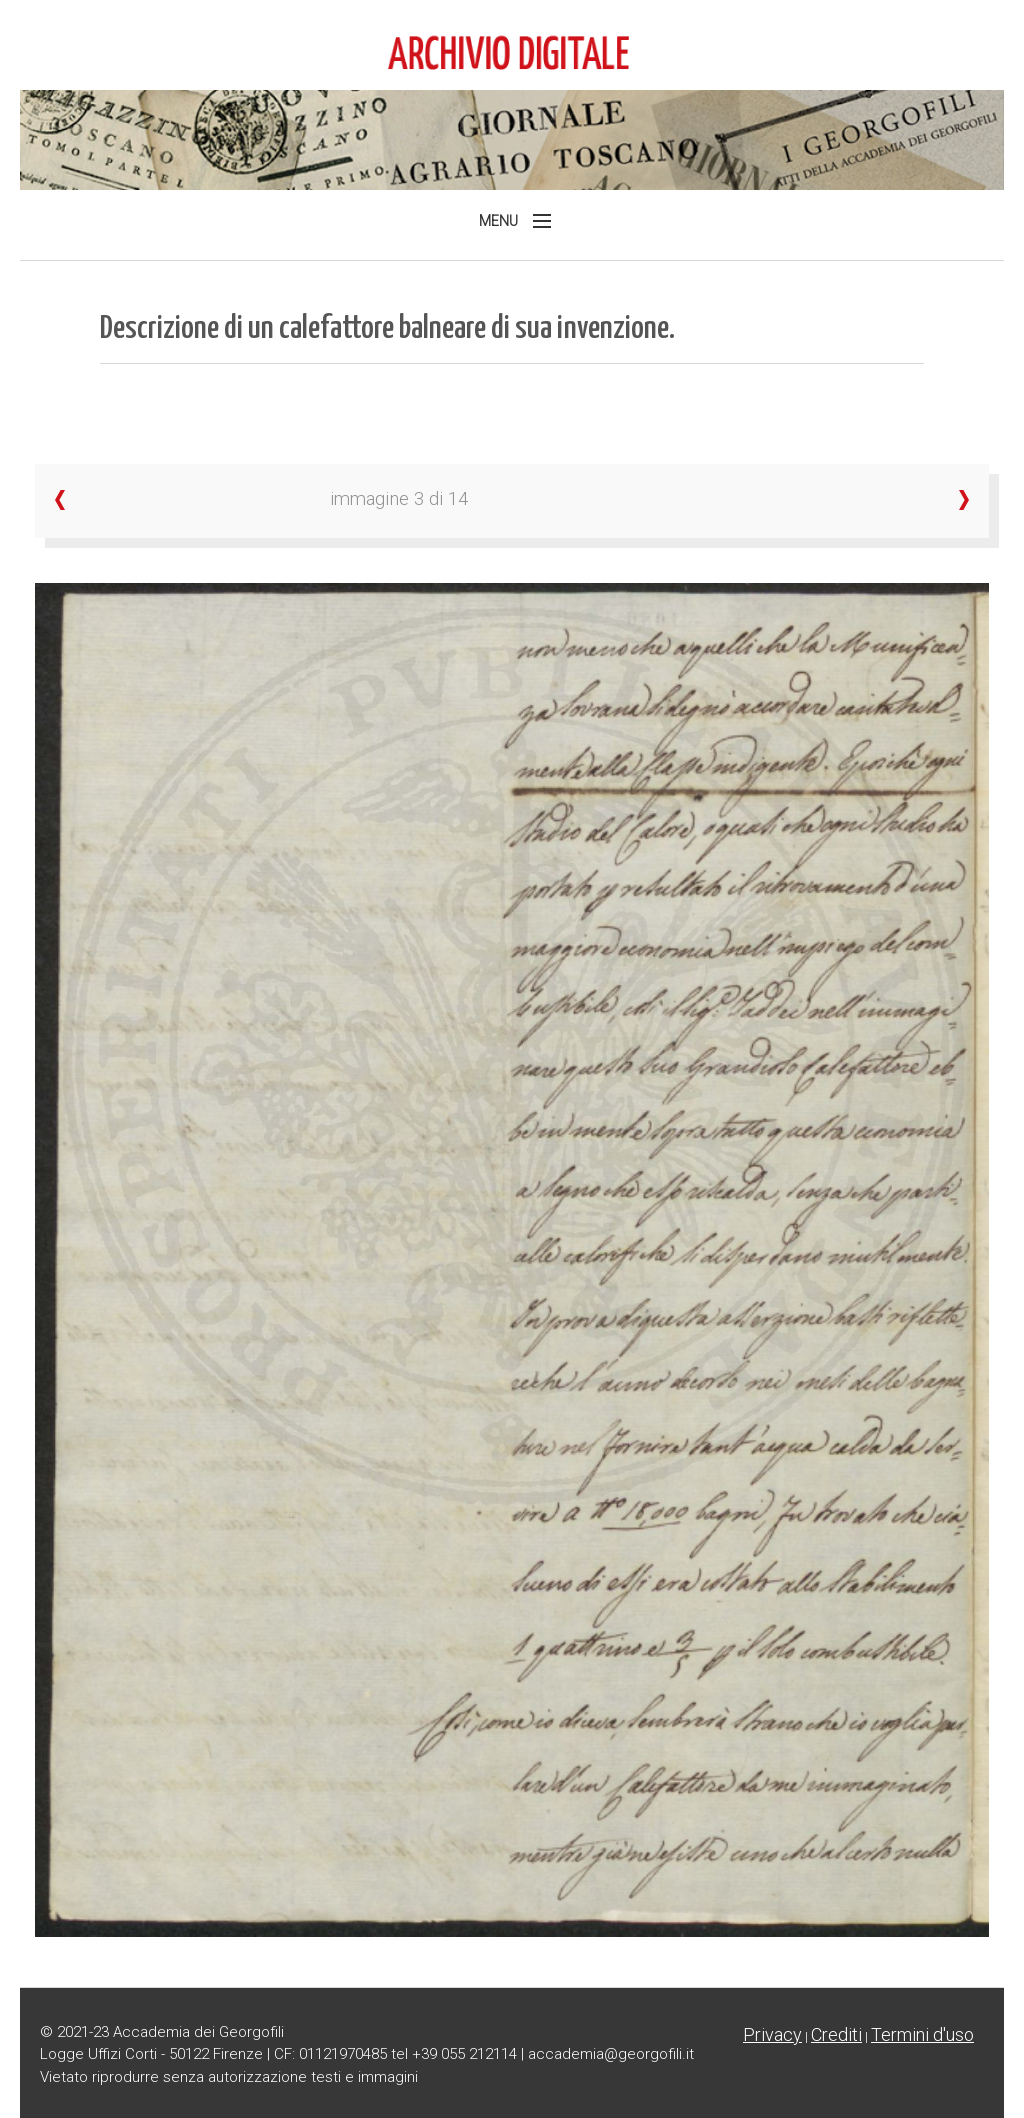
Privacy (772, 2034)
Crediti (836, 2034)
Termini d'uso (922, 2034)
